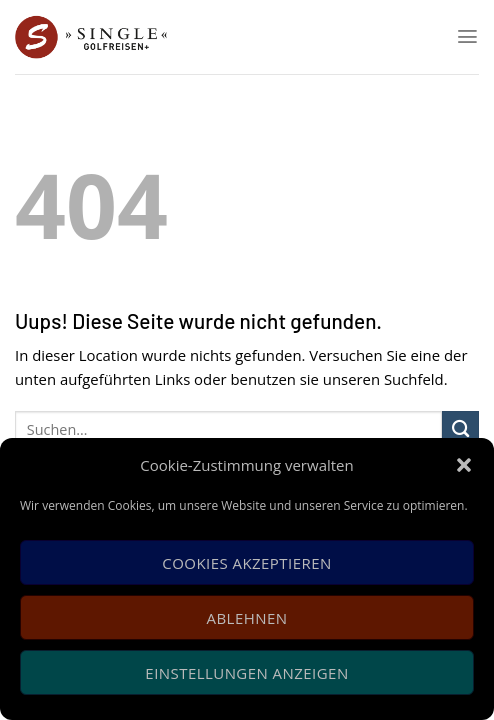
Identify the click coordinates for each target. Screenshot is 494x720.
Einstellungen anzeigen (246, 673)
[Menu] (467, 36)
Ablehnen (247, 618)
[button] (464, 465)
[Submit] (460, 429)
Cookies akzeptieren (246, 563)
